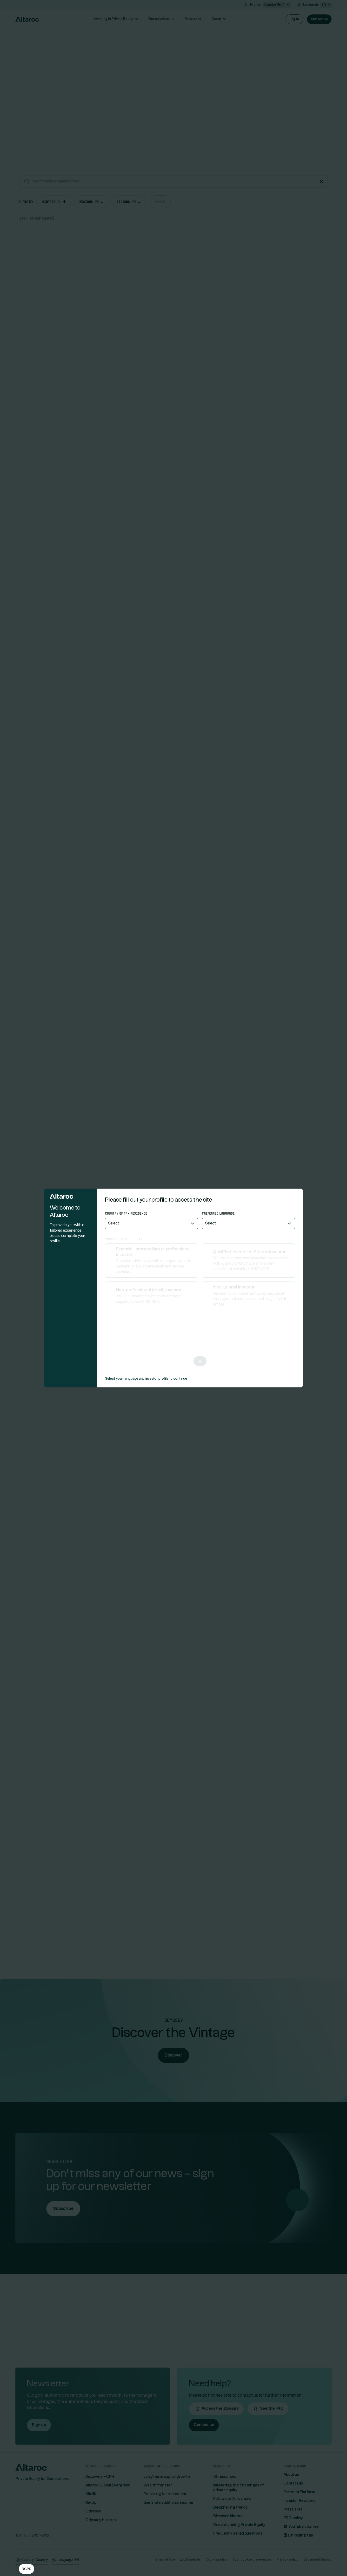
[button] (26, 2569)
